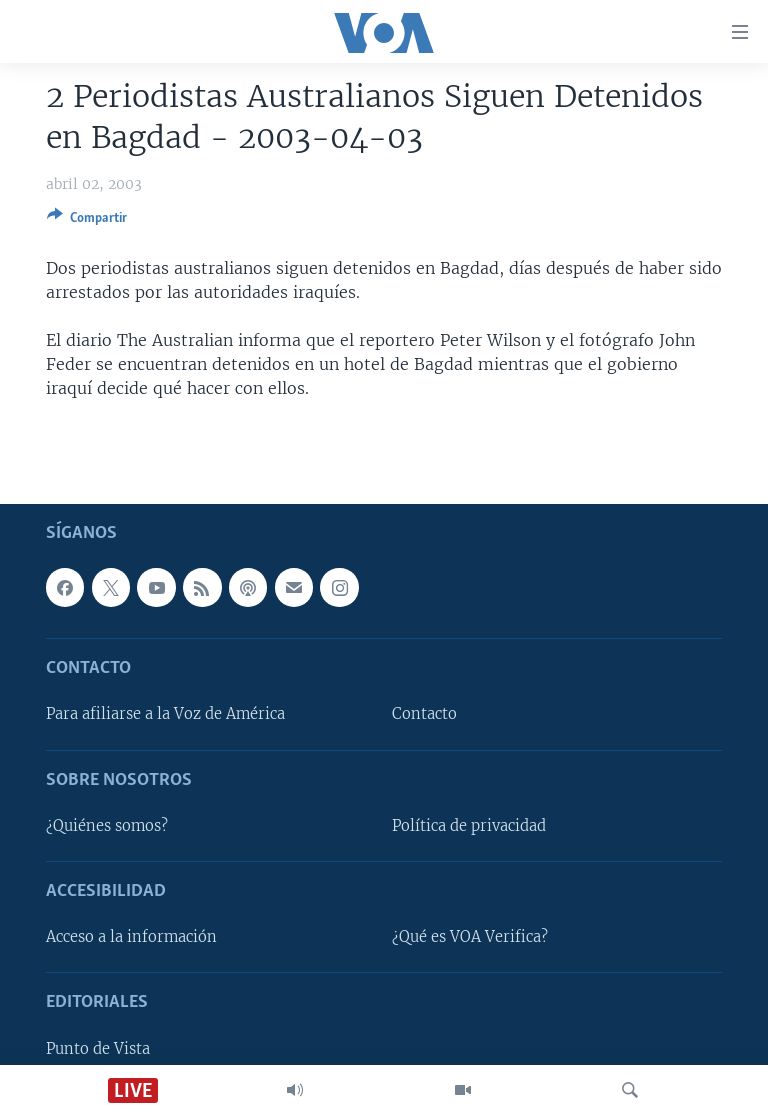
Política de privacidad (469, 826)
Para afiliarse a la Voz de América (165, 714)
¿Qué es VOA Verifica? (470, 937)
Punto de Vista (98, 1048)
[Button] (87, 221)
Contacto (424, 714)
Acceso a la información (131, 937)
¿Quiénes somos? (107, 826)
